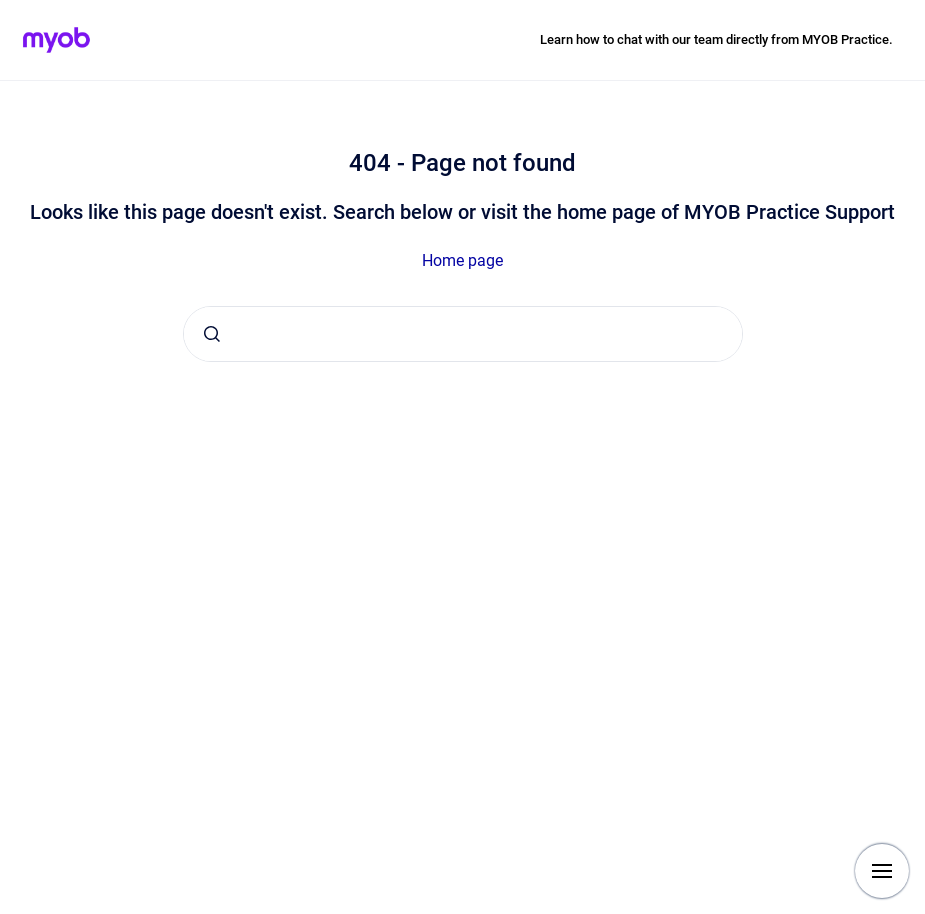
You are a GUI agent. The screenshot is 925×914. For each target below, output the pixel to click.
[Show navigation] (882, 871)
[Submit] (212, 334)
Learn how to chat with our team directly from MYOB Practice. (716, 39)
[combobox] (463, 334)
